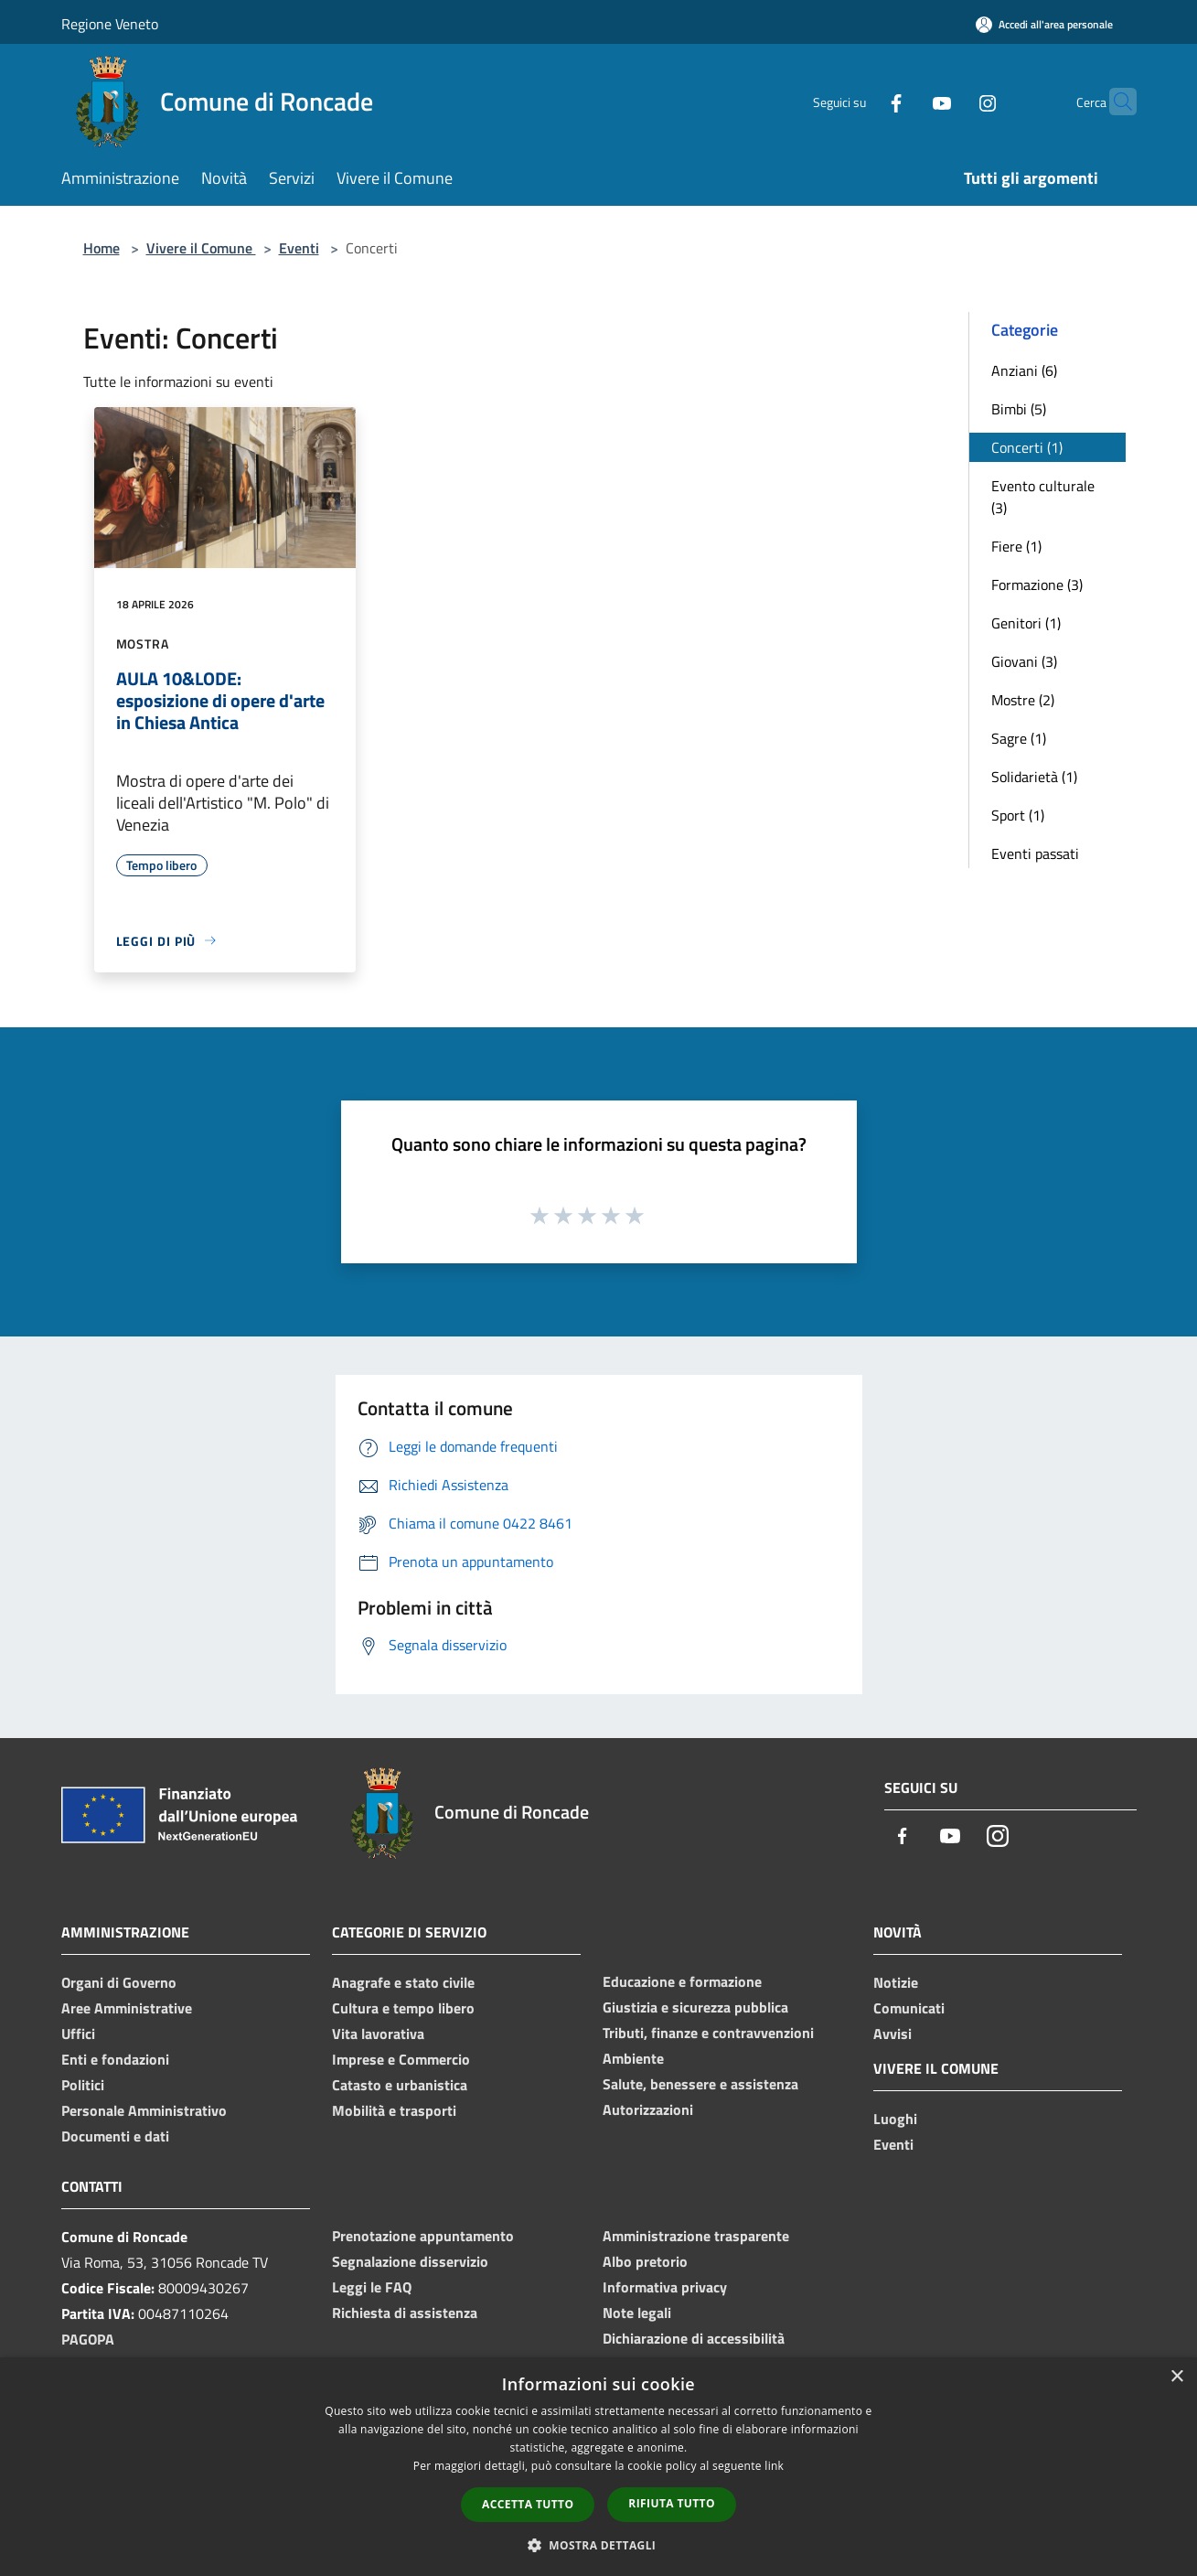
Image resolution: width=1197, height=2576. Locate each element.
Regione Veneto (109, 24)
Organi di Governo (118, 1982)
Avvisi (892, 2034)
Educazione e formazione (682, 1981)
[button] (599, 2545)
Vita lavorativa (378, 2034)
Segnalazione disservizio (410, 2261)
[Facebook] (860, 101)
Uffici (78, 2034)
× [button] (1176, 2377)
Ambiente (633, 2058)
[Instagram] (952, 101)
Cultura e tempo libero (403, 2008)
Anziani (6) (1024, 370)
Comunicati (909, 2008)
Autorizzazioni (648, 2109)
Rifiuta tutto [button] (671, 2503)
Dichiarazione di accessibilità (694, 2338)
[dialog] (598, 2466)
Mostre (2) (1022, 700)
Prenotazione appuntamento (423, 2236)
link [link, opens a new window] (774, 2466)
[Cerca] (1115, 101)
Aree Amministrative (126, 2008)
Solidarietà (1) (1034, 777)
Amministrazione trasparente (696, 2236)
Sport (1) (1017, 815)
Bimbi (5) (1018, 409)
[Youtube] (906, 101)
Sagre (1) (1018, 738)
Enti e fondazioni (115, 2059)
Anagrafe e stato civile (403, 1982)
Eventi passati (1035, 853)
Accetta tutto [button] (527, 2504)
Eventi (299, 248)
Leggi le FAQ (371, 2287)
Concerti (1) (1027, 447)
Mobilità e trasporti (394, 2110)
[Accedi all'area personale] (1044, 24)
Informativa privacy (665, 2287)
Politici (82, 2085)
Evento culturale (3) (1043, 497)
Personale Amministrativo (144, 2110)
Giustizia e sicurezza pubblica (695, 2007)
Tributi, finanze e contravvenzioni (708, 2033)
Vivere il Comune (201, 248)
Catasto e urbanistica (399, 2085)
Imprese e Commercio (401, 2059)
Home (101, 248)
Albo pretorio (645, 2261)
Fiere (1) (1016, 546)
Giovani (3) (1024, 661)
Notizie (895, 1982)
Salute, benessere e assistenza (700, 2084)
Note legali (637, 2313)
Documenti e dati (115, 2136)
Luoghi (895, 2119)
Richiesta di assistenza (404, 2313)
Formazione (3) (1037, 585)
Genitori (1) (1026, 623)
